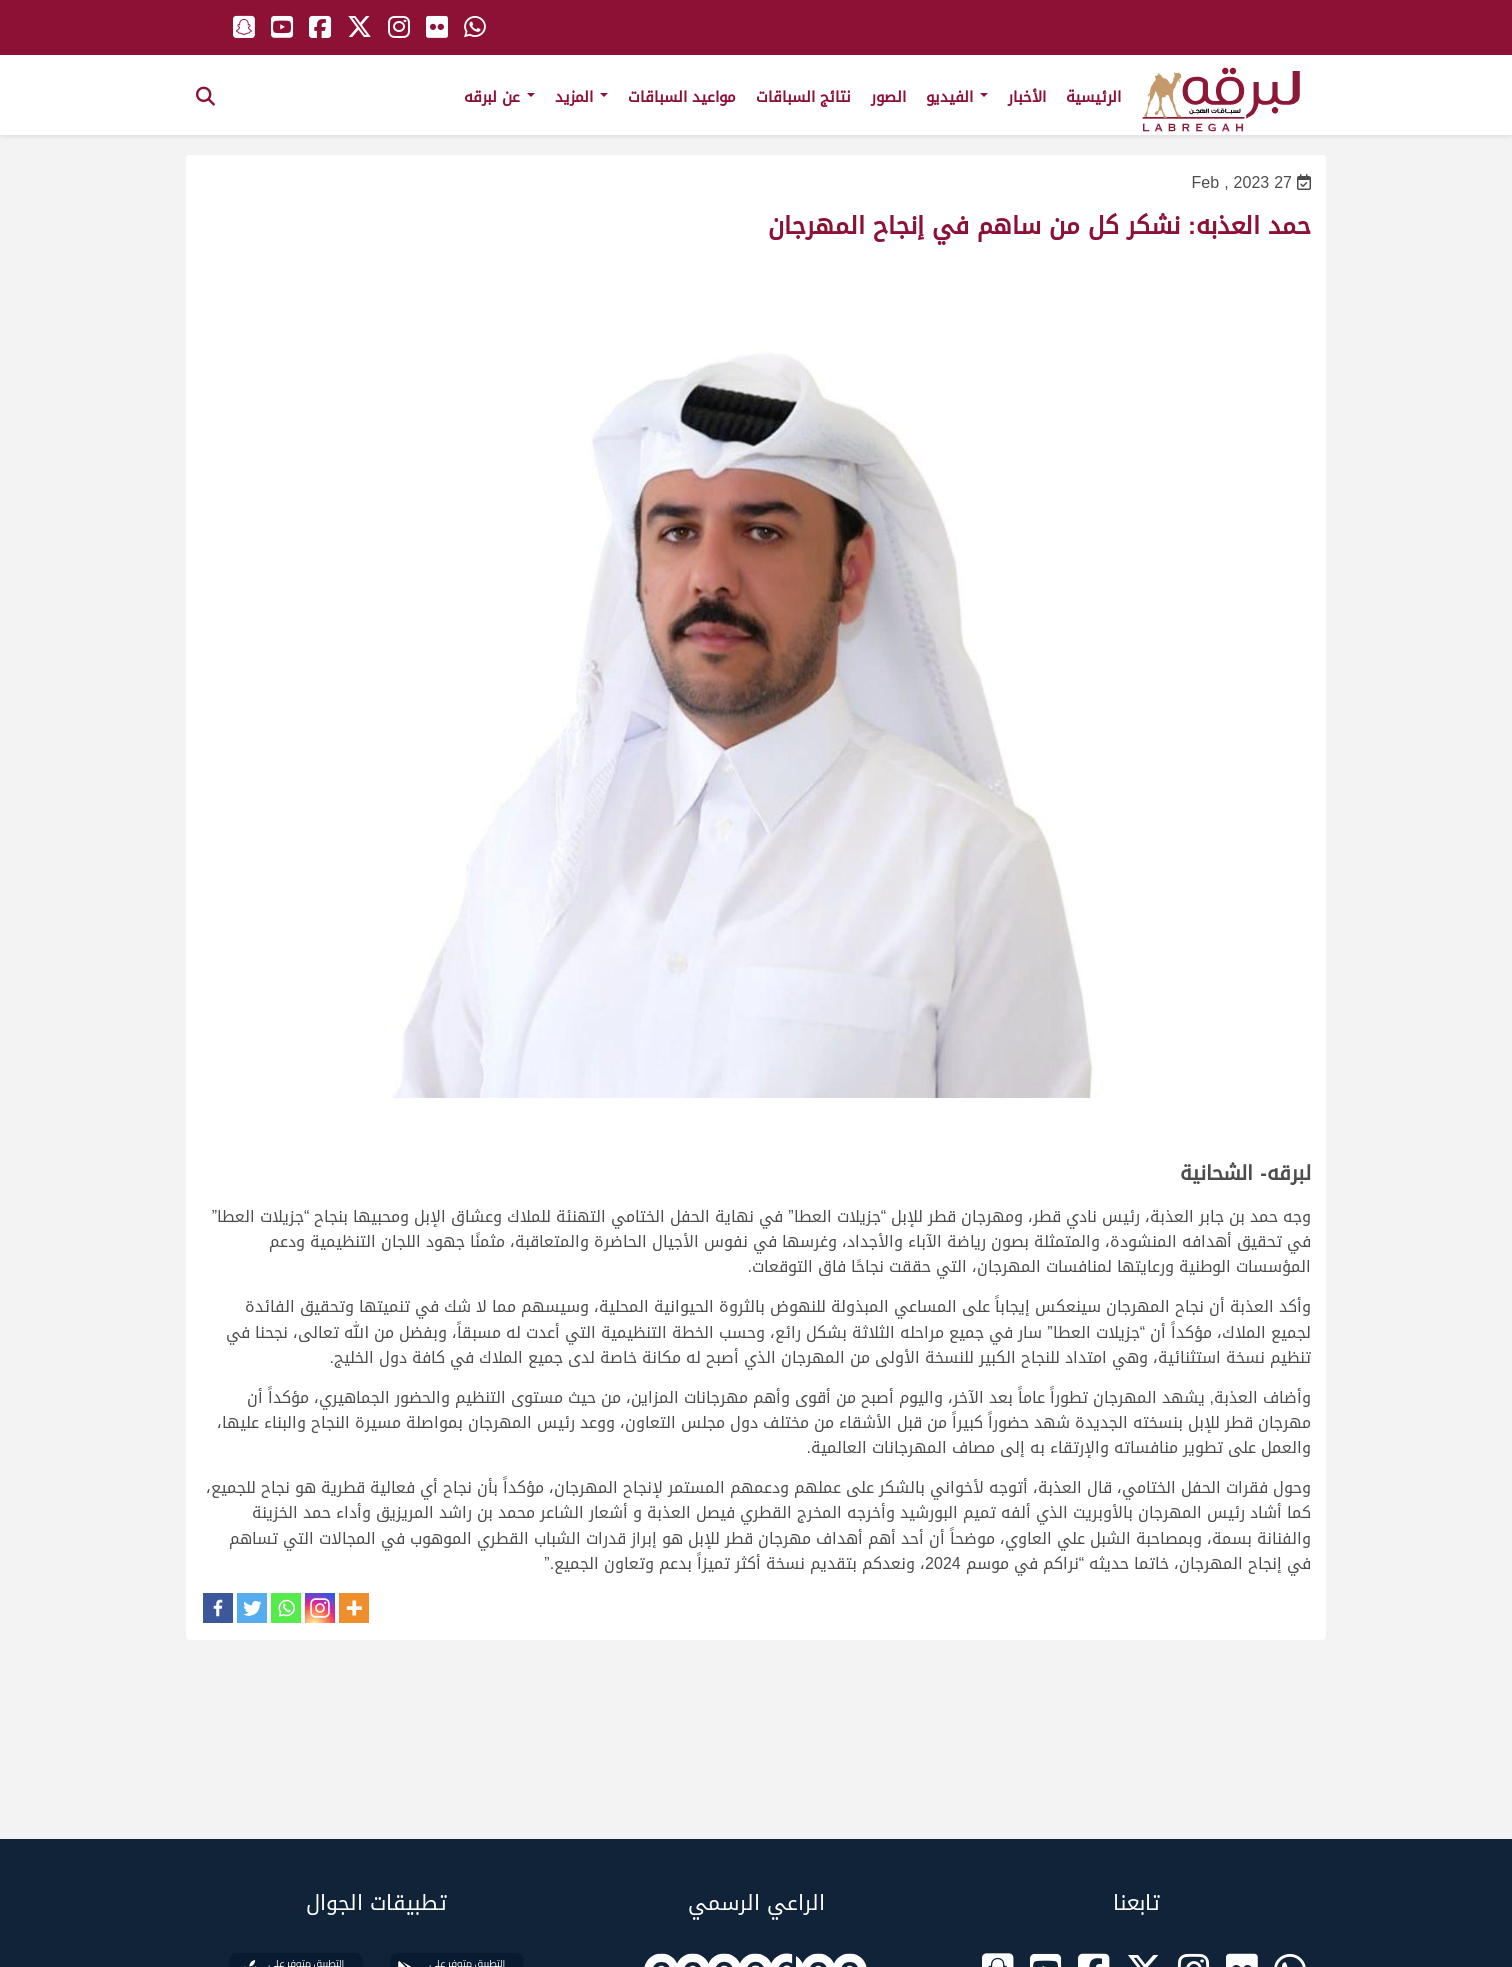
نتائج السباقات (803, 97)
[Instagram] (320, 1608)
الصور (888, 97)
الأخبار (1027, 97)
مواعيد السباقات (682, 97)
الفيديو (957, 97)
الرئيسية (1093, 97)
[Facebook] (218, 1608)
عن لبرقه (499, 97)
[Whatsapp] (286, 1608)
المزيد (581, 97)
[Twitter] (252, 1608)
